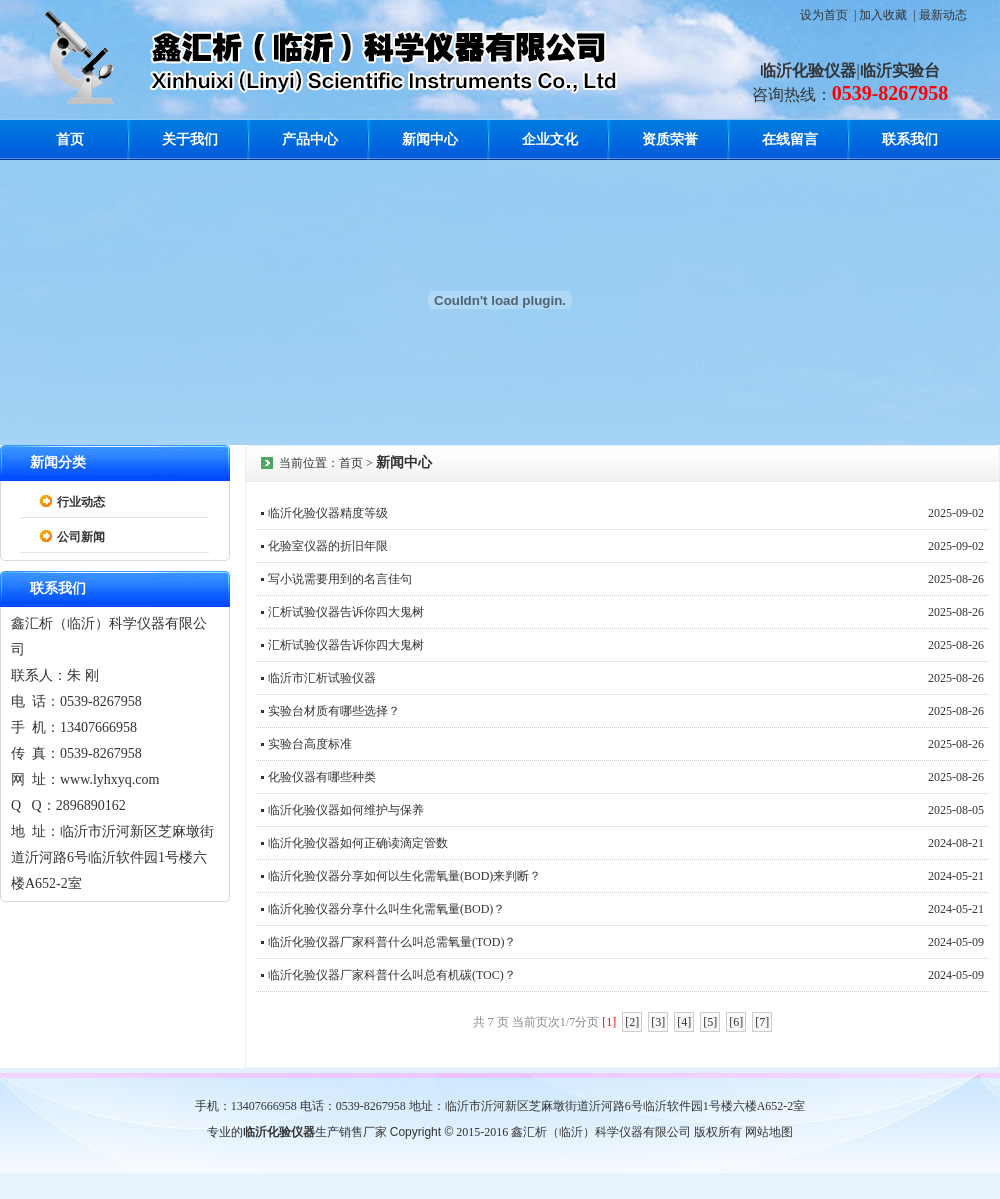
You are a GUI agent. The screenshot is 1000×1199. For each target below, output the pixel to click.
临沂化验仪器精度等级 (328, 513)
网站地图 (769, 1132)
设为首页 (824, 15)
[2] (632, 1022)
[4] (684, 1022)
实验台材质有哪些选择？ (334, 711)
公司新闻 (81, 537)
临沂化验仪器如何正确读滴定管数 (358, 843)
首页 (70, 139)
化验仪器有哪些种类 (322, 777)
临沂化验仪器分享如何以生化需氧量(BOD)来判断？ (404, 876)
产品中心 (310, 139)
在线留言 (790, 139)
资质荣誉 (670, 139)
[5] (710, 1022)
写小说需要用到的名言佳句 (340, 579)
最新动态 (943, 15)
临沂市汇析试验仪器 (322, 678)
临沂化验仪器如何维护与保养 (346, 810)
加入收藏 (883, 15)
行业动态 (81, 502)
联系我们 (910, 139)
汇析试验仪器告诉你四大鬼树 (346, 612)
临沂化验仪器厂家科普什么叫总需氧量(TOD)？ (392, 942)
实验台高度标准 (310, 744)
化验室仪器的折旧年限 (328, 546)
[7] (762, 1022)
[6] (736, 1022)
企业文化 (550, 139)
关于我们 (190, 139)
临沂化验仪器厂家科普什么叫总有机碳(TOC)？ (392, 975)
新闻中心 (430, 139)
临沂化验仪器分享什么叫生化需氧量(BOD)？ (386, 909)
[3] (658, 1022)
